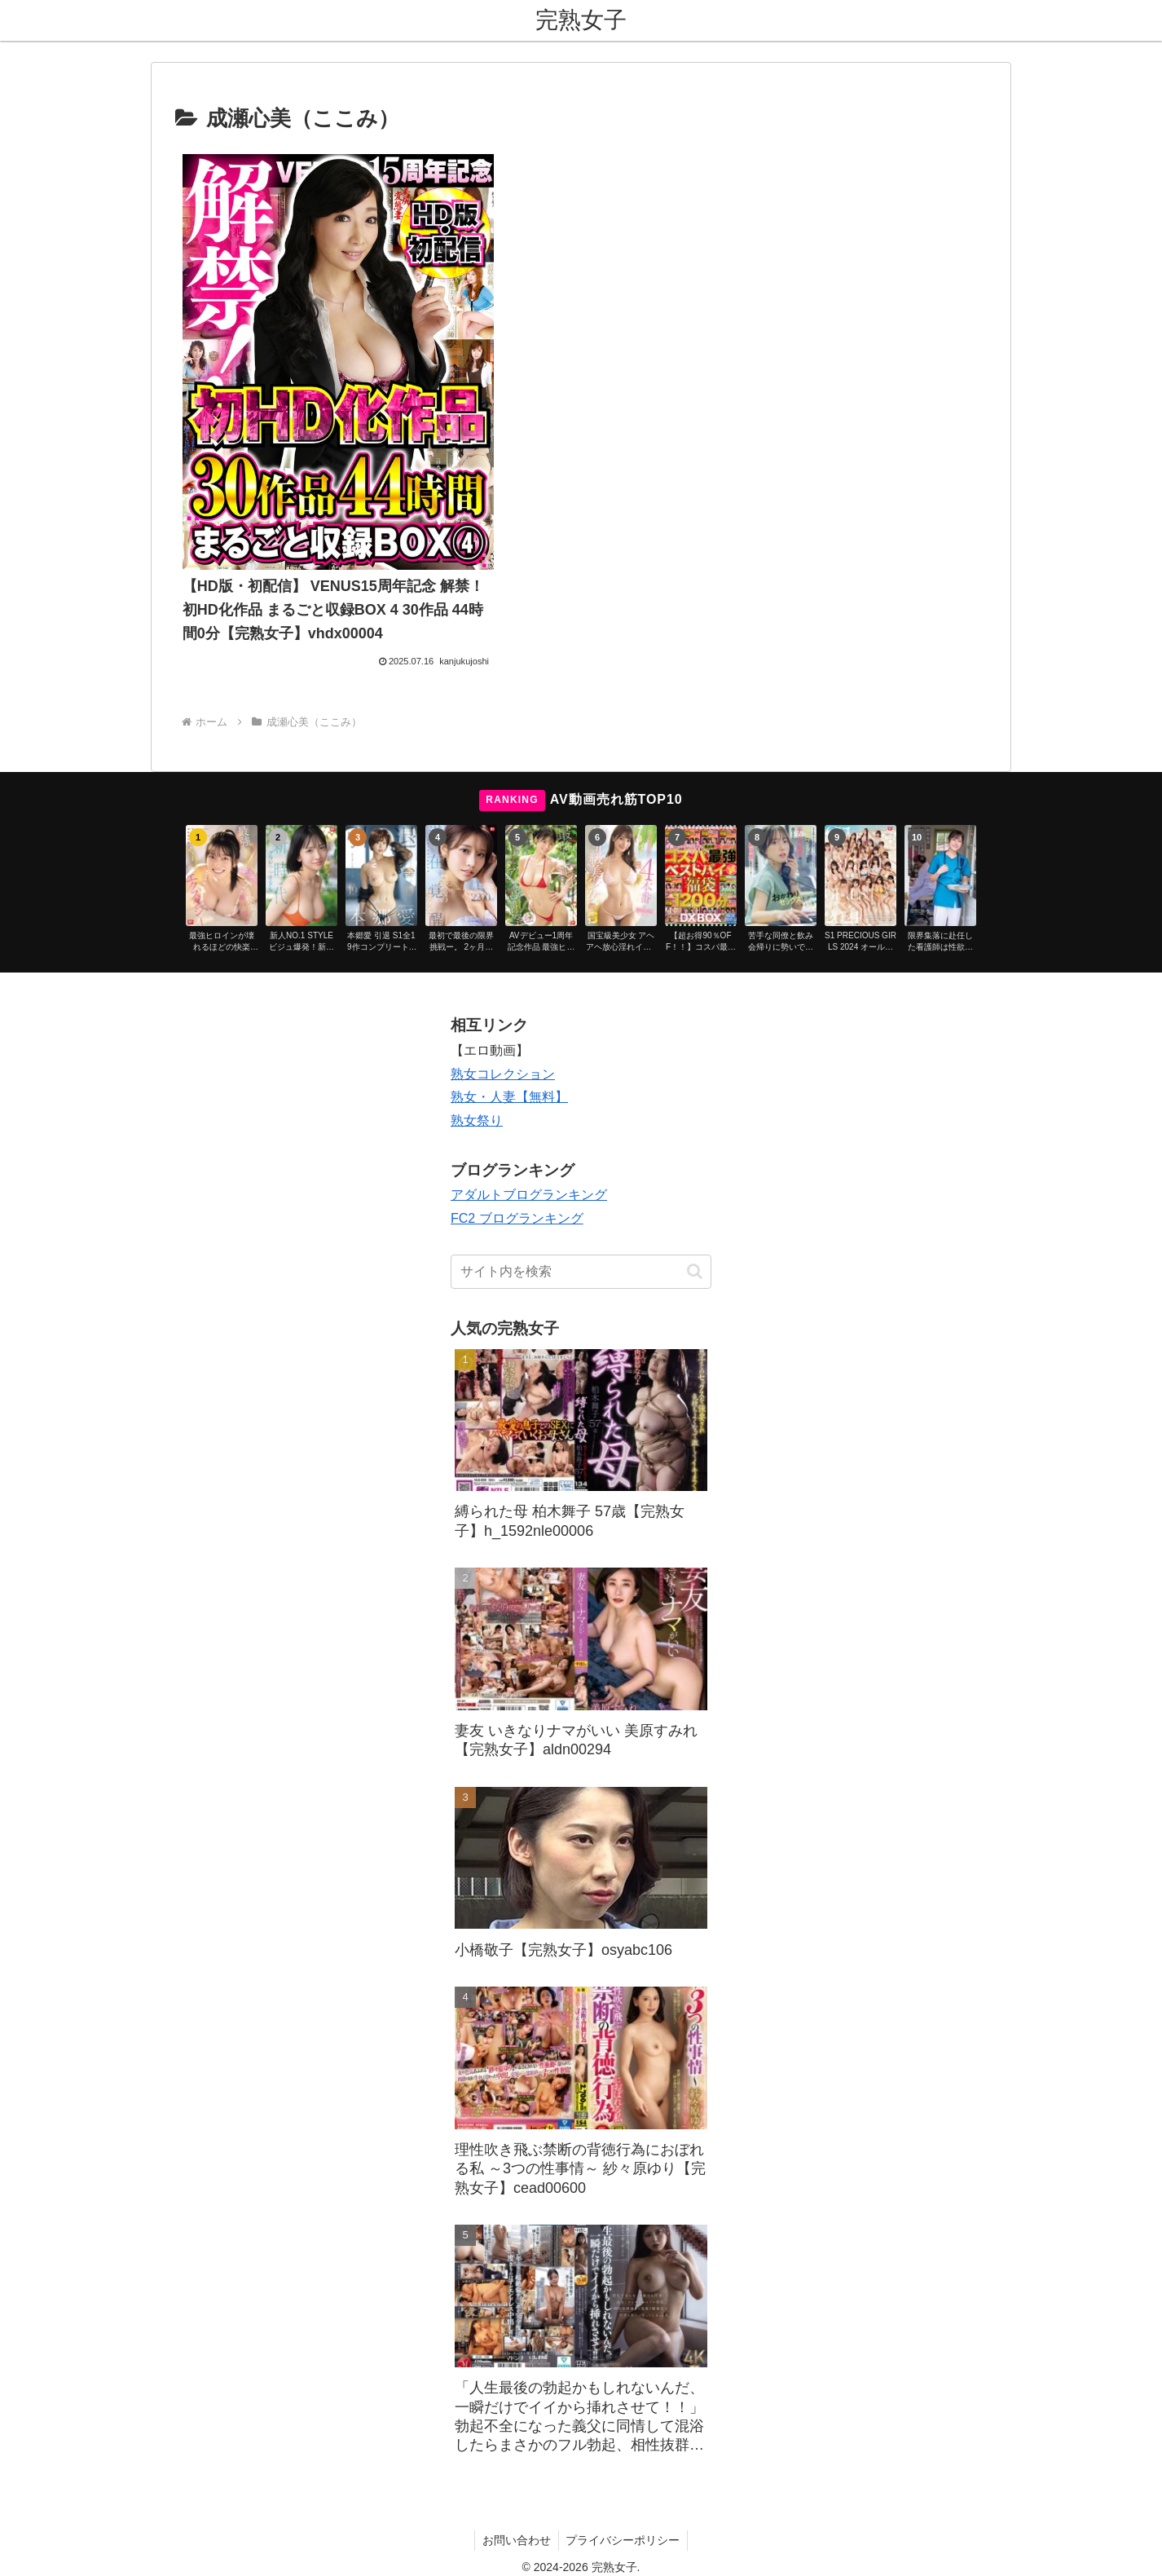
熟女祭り (477, 1047)
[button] (694, 1198)
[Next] (58, 2544)
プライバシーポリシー (624, 2466)
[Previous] (19, 2544)
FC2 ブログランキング (517, 1145)
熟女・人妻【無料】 (509, 1023)
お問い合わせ (516, 2466)
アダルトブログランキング (529, 1121)
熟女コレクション (503, 1001)
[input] (581, 1198)
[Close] (92, 2557)
